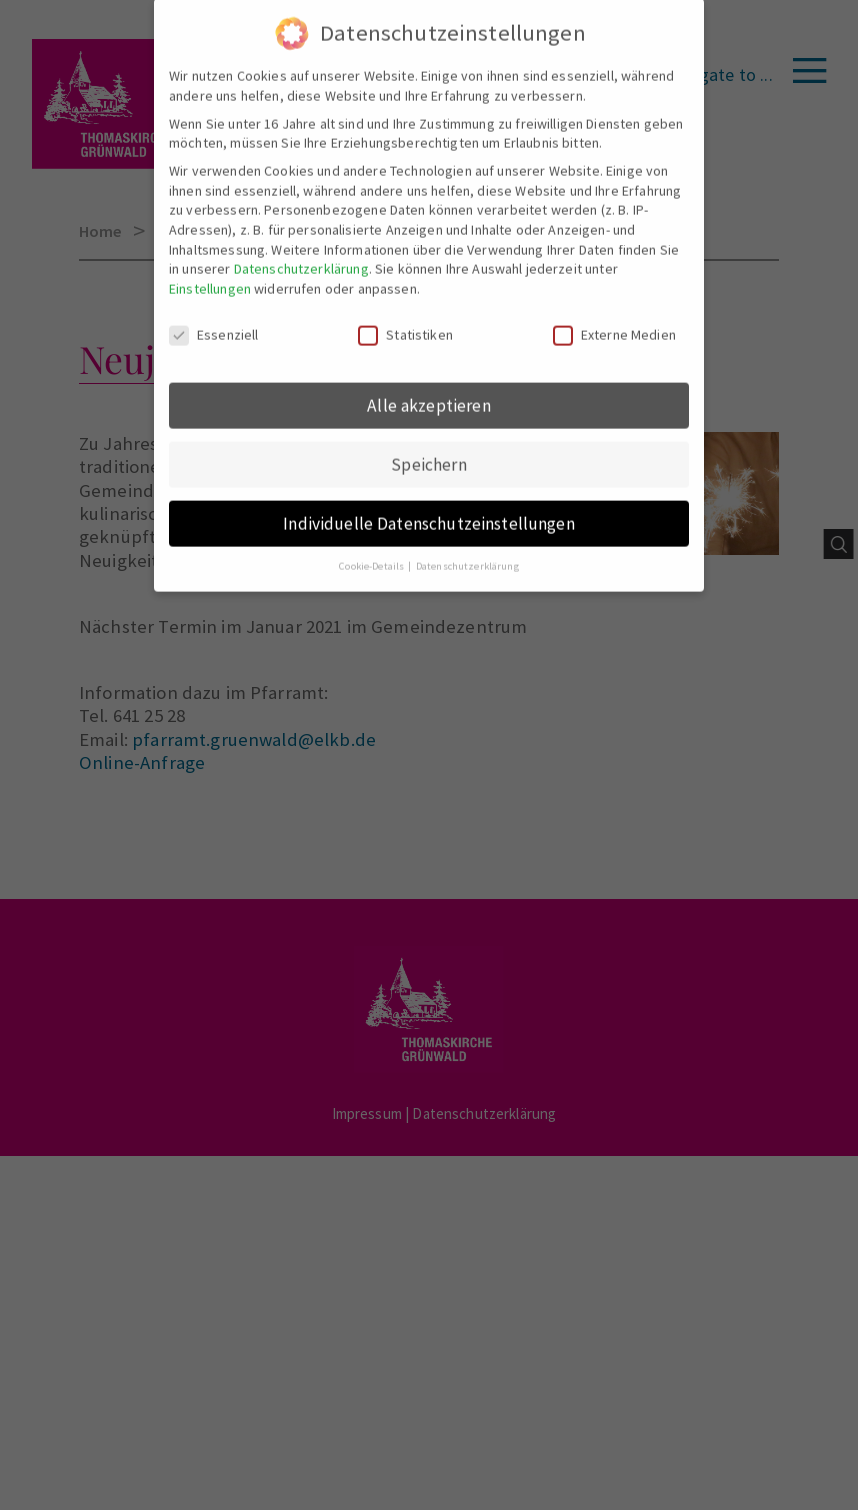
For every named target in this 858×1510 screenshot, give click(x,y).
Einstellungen (210, 275)
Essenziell (214, 321)
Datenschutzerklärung (301, 256)
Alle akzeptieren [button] (428, 392)
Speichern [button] (428, 451)
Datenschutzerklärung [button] (467, 553)
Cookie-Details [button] (372, 553)
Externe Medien (614, 321)
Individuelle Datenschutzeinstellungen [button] (429, 510)
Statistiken (405, 321)
